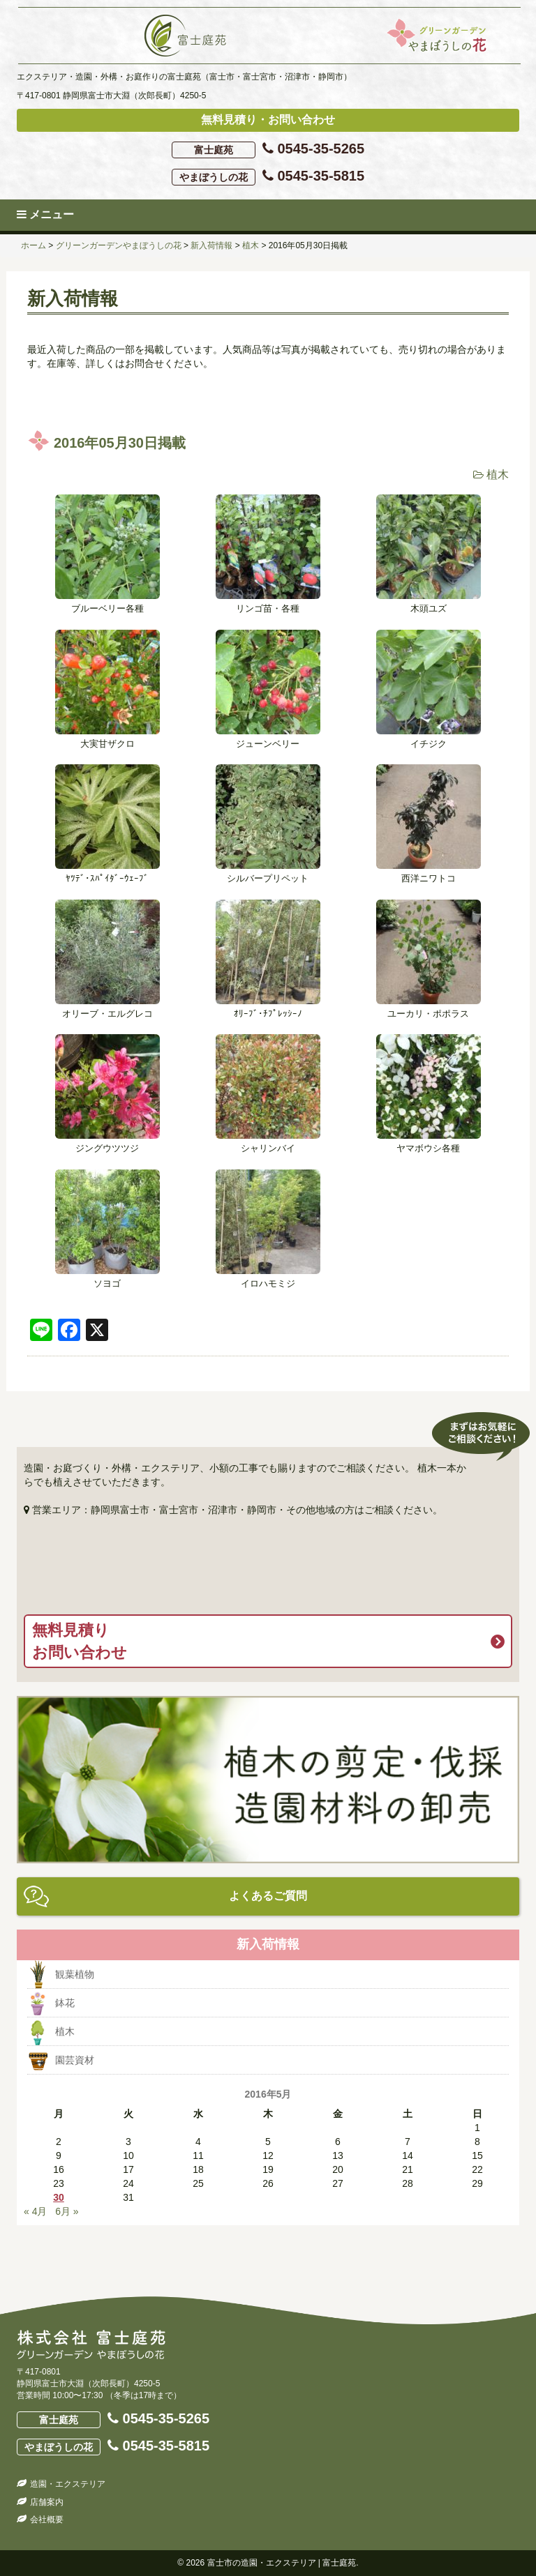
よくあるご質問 (268, 1896)
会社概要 (47, 2519)
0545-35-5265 (268, 149)
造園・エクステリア (67, 2484)
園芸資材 (74, 2060)
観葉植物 (74, 1974)
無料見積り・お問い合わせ (268, 120)
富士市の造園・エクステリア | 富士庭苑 (282, 2563)
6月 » (66, 2211)
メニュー (45, 214)
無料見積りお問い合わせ (79, 1640)
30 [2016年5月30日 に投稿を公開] (58, 2197)
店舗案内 (47, 2502)
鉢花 (65, 2002)
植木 (497, 474)
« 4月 (35, 2211)
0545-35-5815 (268, 176)
